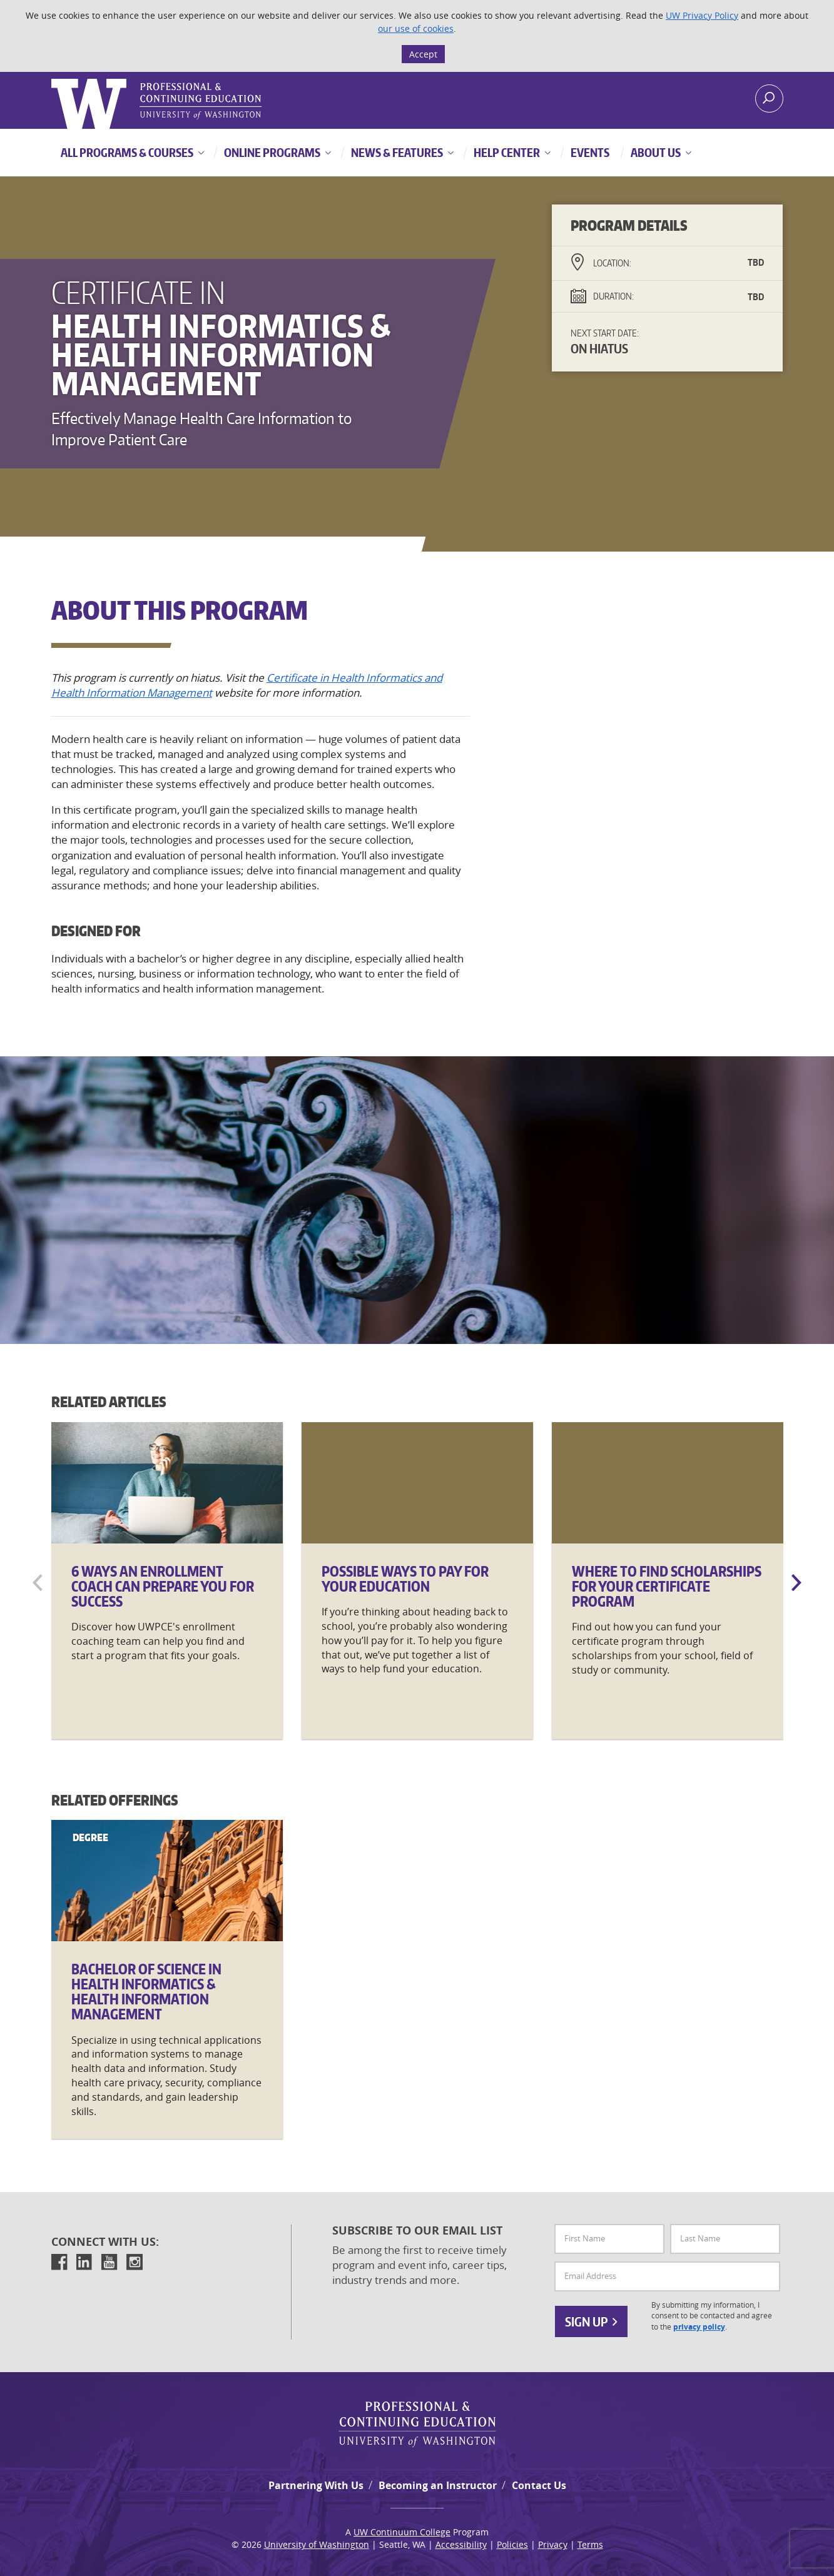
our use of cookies (416, 28)
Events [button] (589, 152)
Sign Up (591, 2321)
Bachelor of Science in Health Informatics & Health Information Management (146, 1991)
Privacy (552, 2544)
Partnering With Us (316, 2485)
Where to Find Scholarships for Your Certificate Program (666, 1586)
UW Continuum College (401, 2532)
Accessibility (461, 2544)
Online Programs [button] (271, 152)
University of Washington (316, 2544)
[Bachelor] (167, 1880)
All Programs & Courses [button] (127, 152)
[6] (167, 1482)
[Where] (667, 1482)
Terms (590, 2544)
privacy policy (699, 2327)
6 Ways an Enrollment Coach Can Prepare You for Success (162, 1586)
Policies (512, 2544)
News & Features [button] (396, 152)
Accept (423, 54)
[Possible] (417, 1482)
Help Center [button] (506, 152)
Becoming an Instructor (438, 2485)
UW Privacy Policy (702, 15)
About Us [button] (655, 152)
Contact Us (539, 2485)
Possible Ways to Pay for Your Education (405, 1578)
